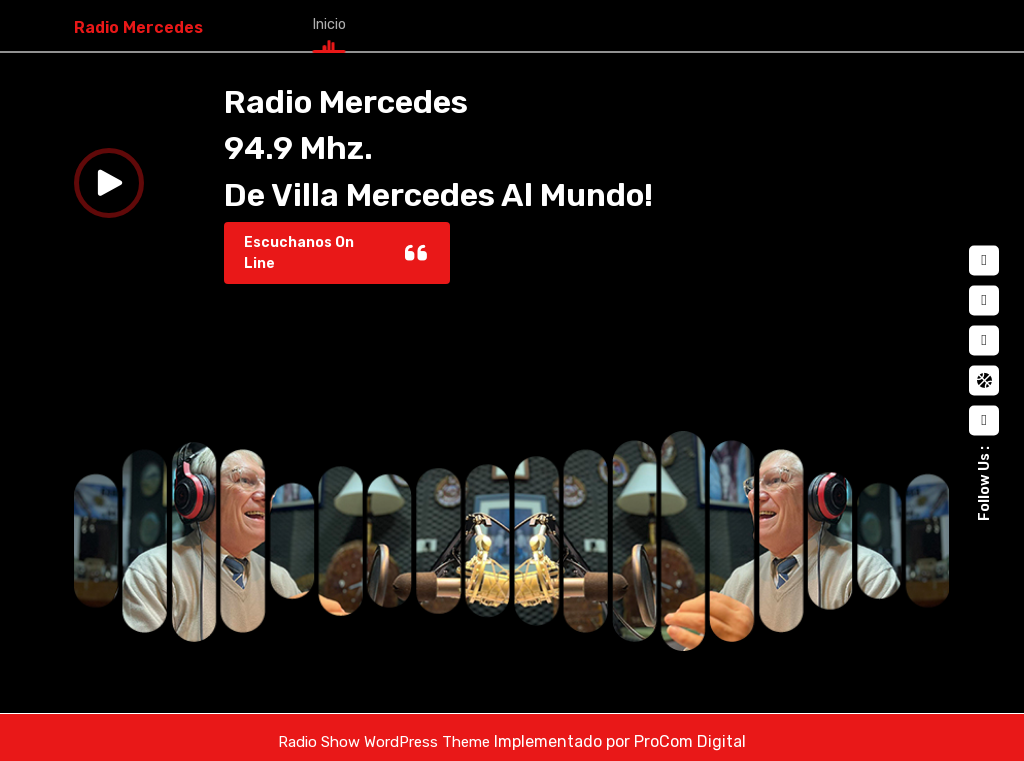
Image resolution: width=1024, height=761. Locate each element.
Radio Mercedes (138, 23)
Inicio (326, 20)
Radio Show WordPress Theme (384, 733)
